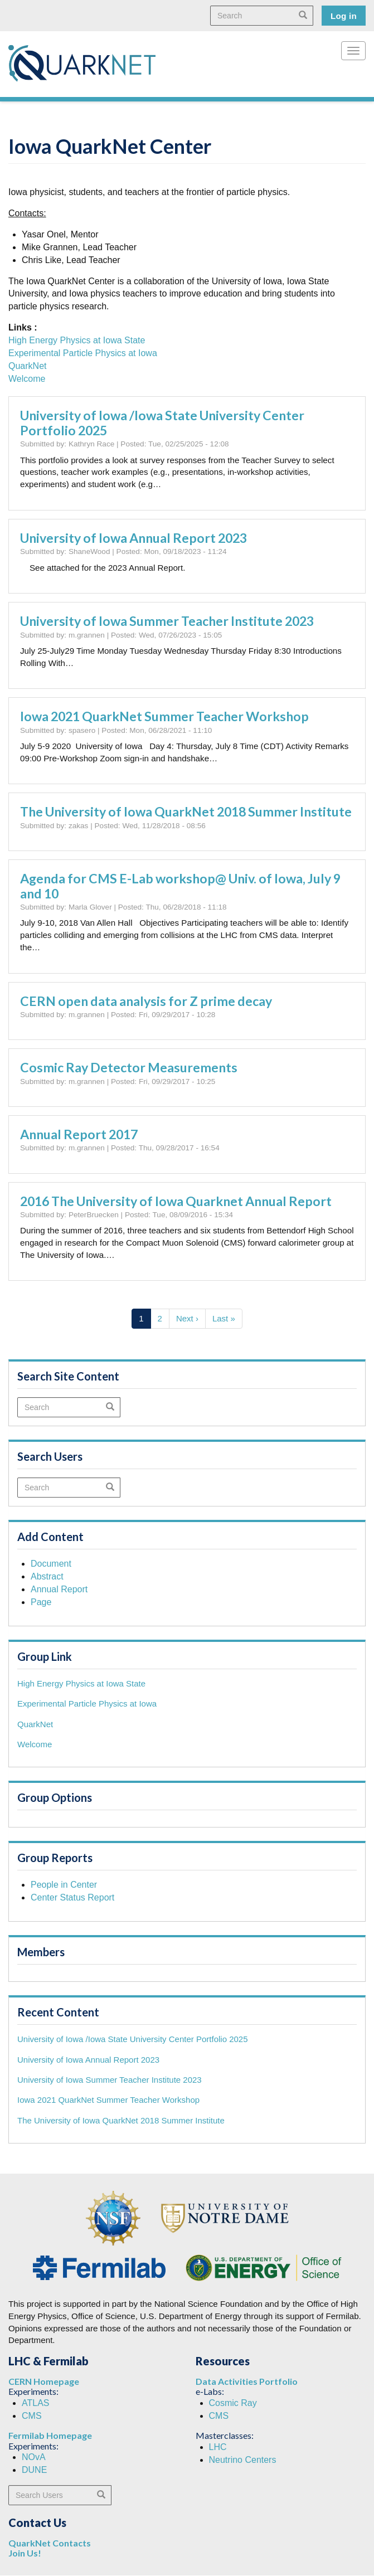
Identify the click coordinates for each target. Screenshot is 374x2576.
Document (51, 1563)
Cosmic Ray (233, 2403)
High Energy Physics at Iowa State (76, 340)
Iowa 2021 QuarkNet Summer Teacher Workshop (164, 716)
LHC (218, 2447)
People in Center (64, 1884)
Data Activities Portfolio (247, 2381)
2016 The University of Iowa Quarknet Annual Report (176, 1201)
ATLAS (36, 2403)
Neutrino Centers (242, 2460)
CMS (32, 2416)
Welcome (26, 378)
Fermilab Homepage (50, 2435)
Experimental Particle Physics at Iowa (82, 353)
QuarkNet (27, 366)
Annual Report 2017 (79, 1134)
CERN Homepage (43, 2381)
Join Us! (24, 2553)
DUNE (34, 2470)
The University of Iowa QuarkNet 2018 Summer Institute (186, 811)
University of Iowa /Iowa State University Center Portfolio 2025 (162, 422)
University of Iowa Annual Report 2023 (133, 538)
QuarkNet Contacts (49, 2543)
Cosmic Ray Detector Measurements (128, 1067)
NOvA (34, 2457)
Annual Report (59, 1589)
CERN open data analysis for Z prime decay (146, 1001)
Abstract (47, 1576)
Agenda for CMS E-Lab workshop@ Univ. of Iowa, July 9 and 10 (180, 886)
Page (41, 1602)
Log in (344, 16)
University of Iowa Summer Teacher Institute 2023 (167, 621)
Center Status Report (72, 1897)
